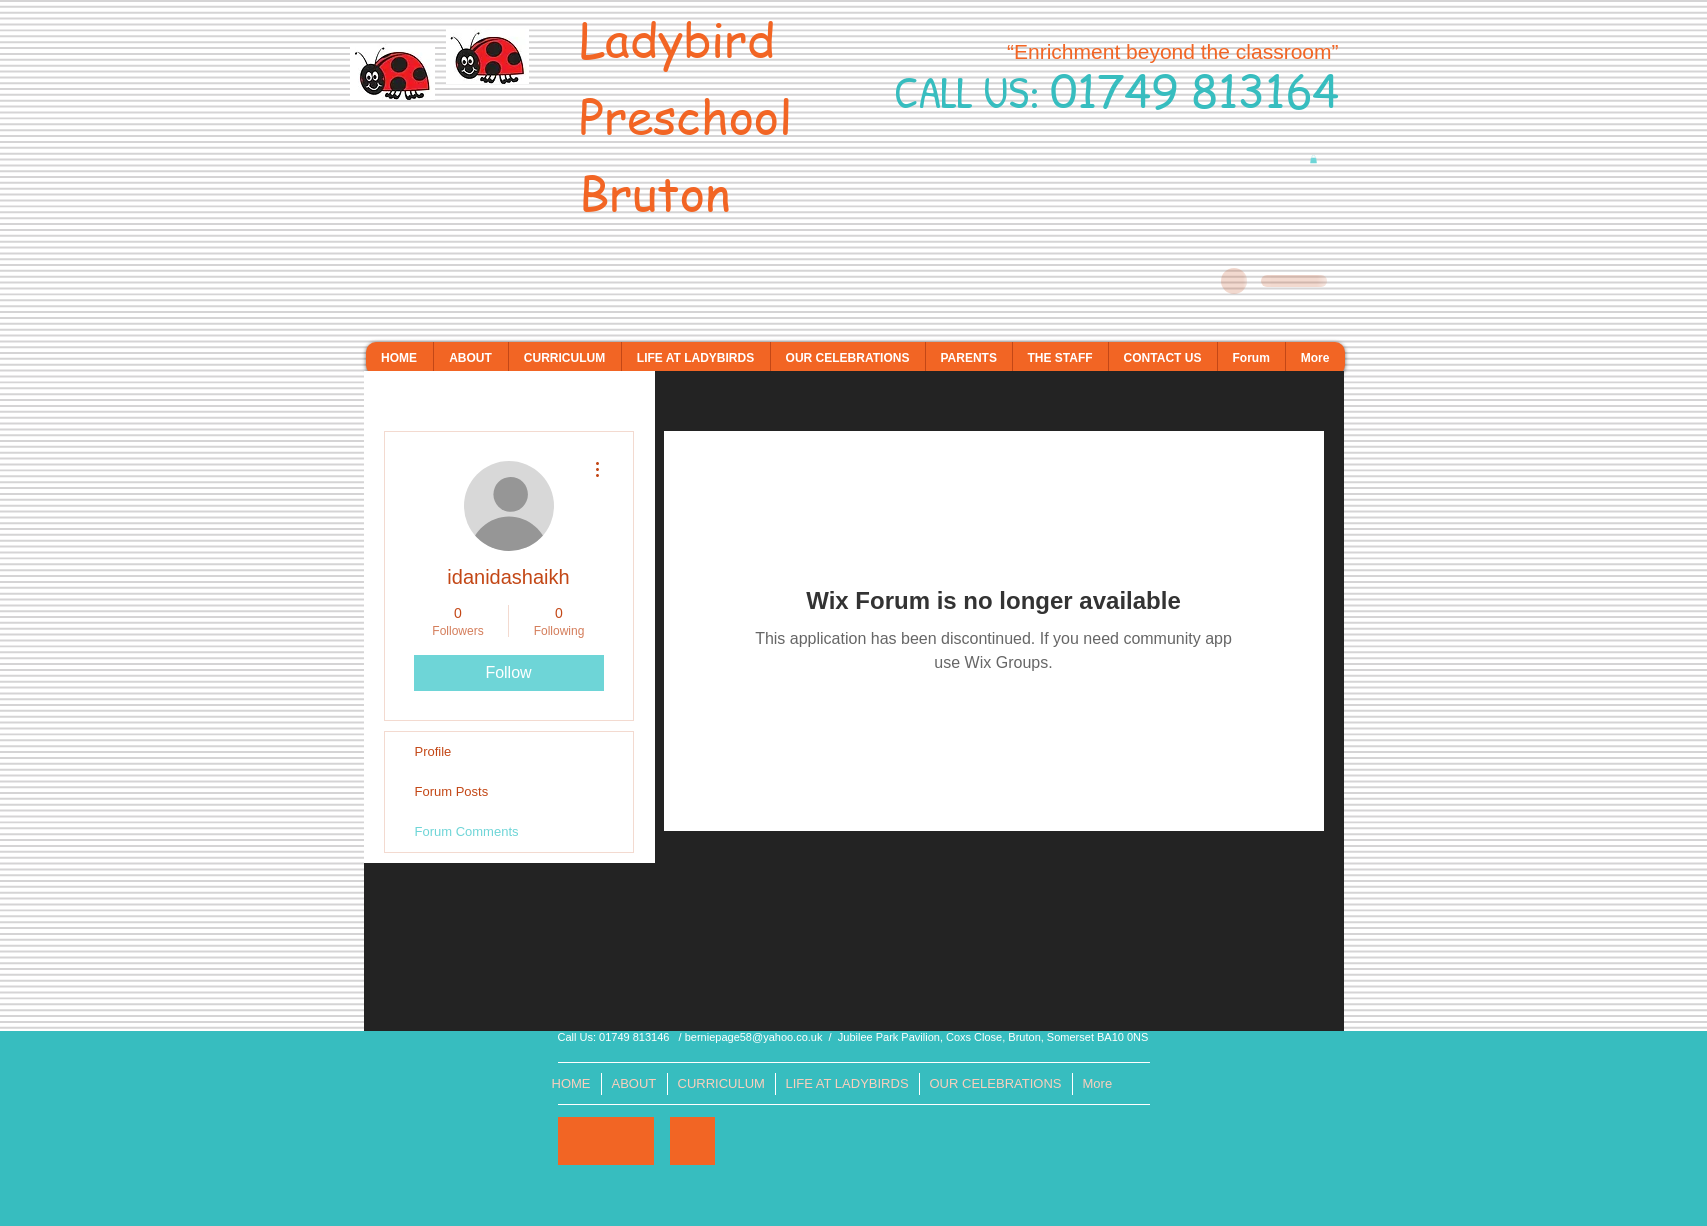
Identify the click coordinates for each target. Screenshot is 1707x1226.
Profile (433, 751)
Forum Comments (467, 831)
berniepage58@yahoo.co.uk (754, 1037)
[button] (1313, 159)
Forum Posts (452, 791)
